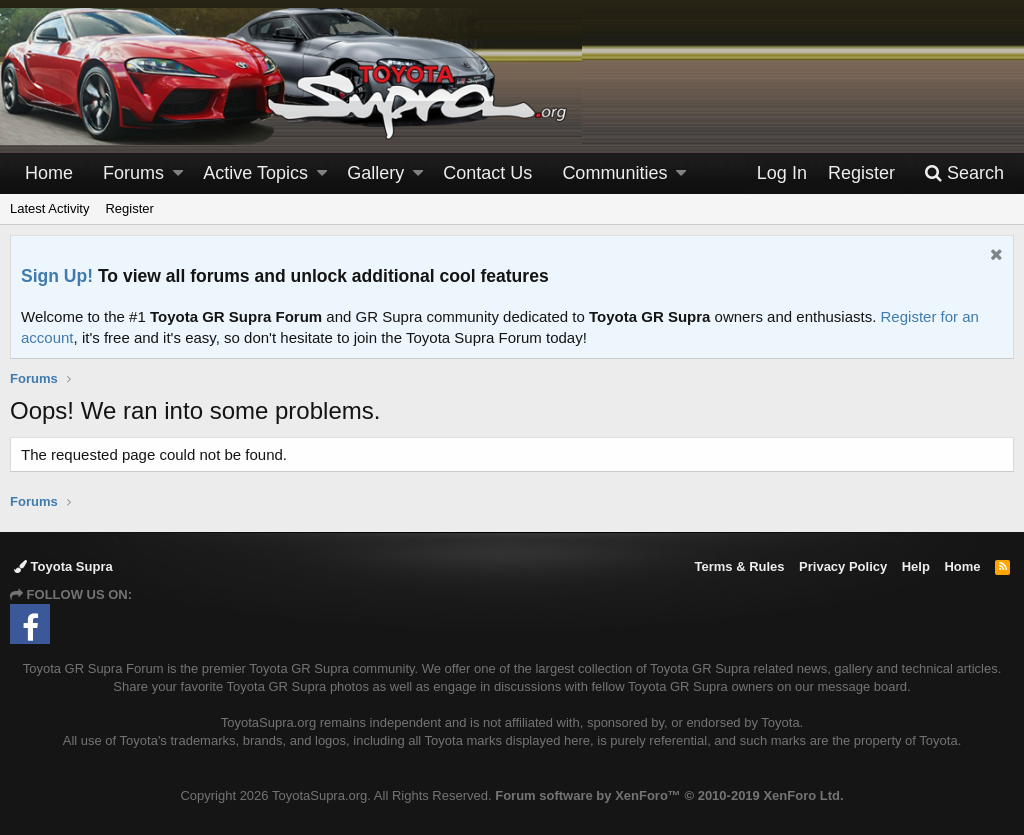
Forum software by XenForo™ (669, 795)
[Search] (964, 173)
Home (49, 173)
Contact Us (487, 173)
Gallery (375, 173)
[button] (178, 173)
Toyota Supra (63, 566)
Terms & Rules (739, 566)
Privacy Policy (843, 566)
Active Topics (255, 173)
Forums (133, 173)
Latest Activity (49, 208)
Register (129, 208)
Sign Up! (57, 276)
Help (916, 566)
